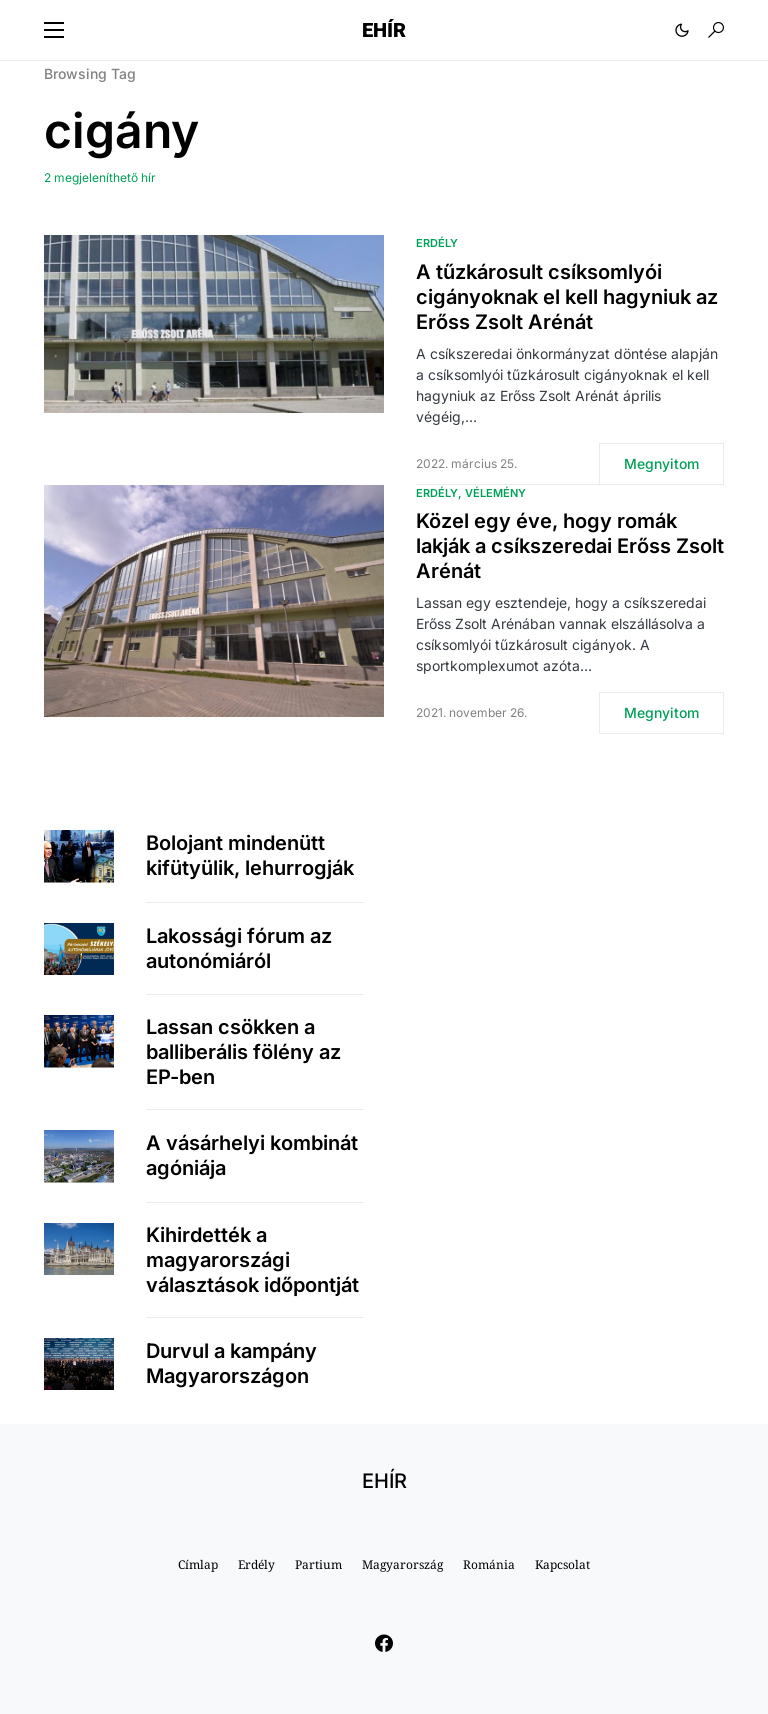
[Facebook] (384, 1643)
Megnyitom (661, 463)
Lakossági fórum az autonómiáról (239, 948)
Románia (489, 1564)
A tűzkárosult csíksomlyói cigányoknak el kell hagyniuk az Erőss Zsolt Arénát (567, 297)
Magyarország (402, 1564)
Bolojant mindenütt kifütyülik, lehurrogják (250, 855)
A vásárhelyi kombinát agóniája (252, 1155)
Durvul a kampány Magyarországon (231, 1363)
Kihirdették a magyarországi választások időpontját (252, 1260)
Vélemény (495, 493)
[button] (54, 30)
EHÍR (384, 30)
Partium (318, 1564)
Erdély (437, 243)
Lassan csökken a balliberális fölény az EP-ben (243, 1052)
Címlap (198, 1564)
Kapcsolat (562, 1564)
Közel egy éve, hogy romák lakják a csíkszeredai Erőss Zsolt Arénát (570, 546)
